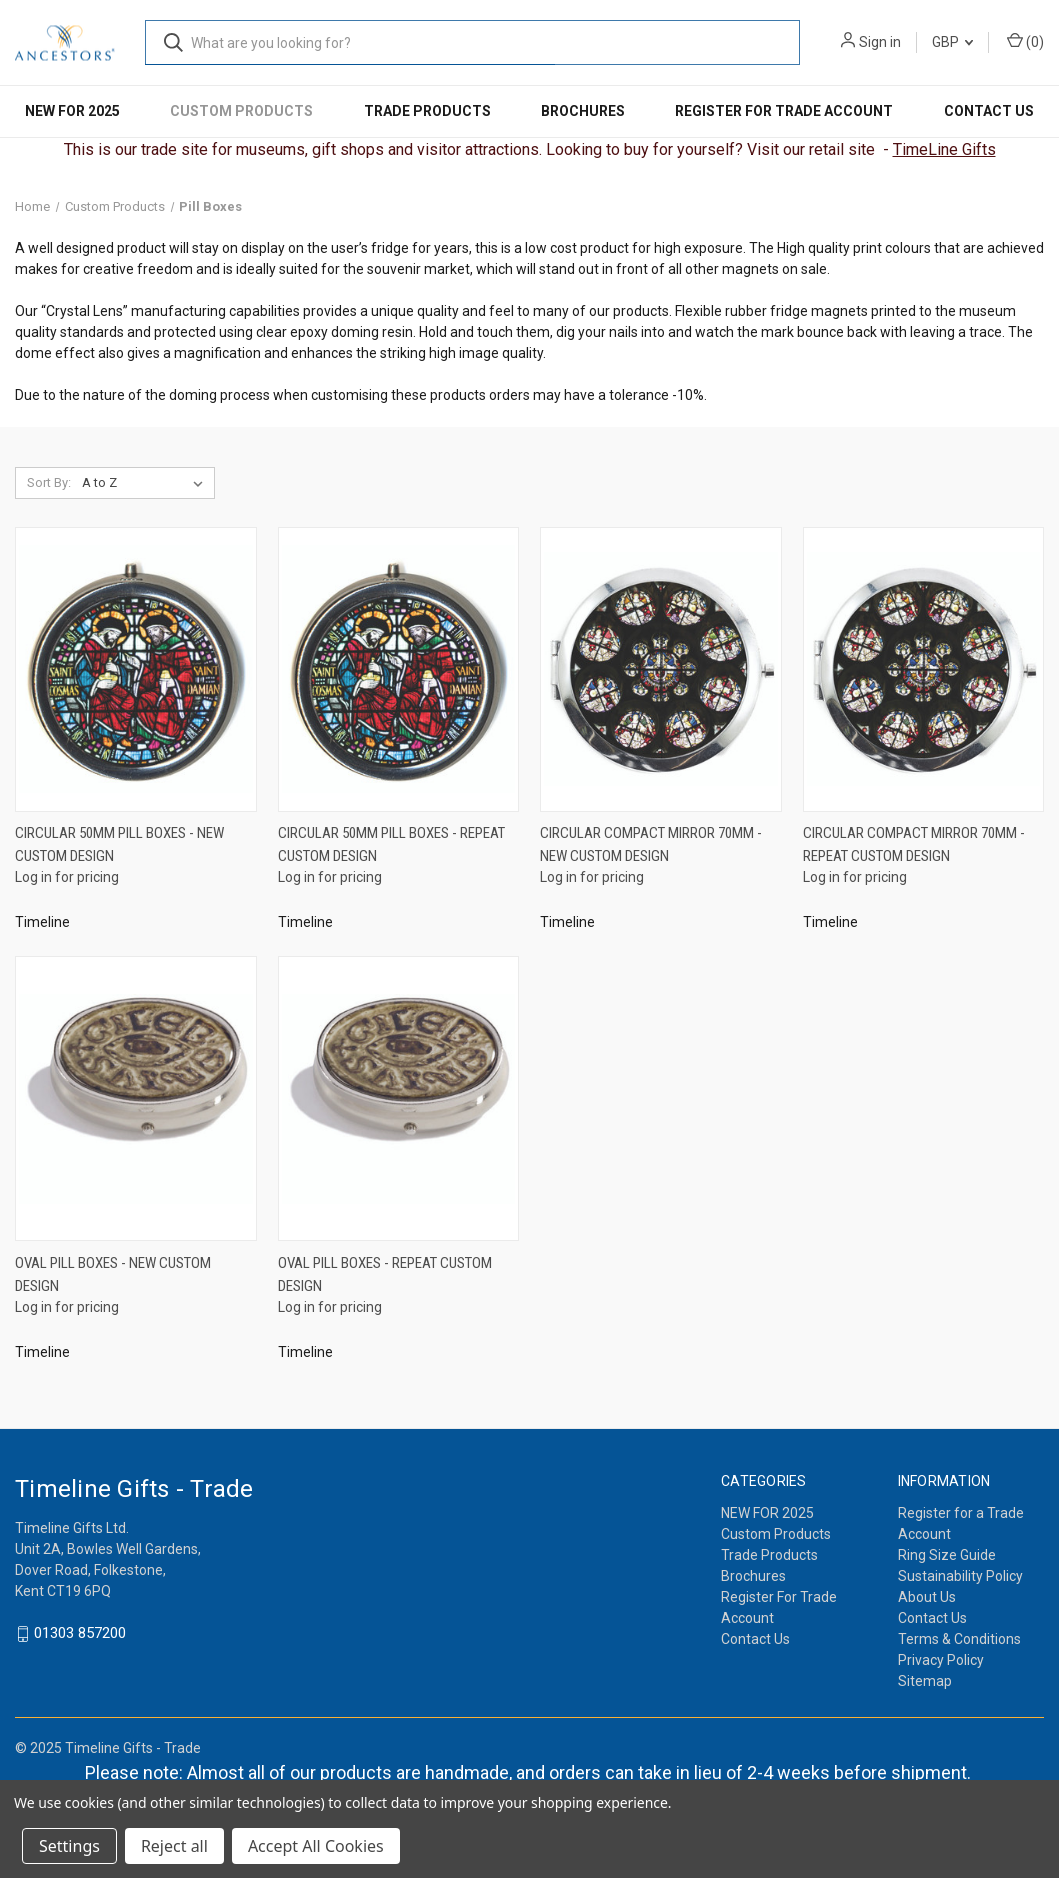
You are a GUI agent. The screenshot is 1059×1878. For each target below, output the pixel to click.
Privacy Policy (941, 1660)
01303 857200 (80, 1634)
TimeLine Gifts (944, 149)
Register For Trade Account (784, 111)
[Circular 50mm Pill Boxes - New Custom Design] (136, 669)
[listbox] (146, 483)
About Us (927, 1597)
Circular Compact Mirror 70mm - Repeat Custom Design (914, 844)
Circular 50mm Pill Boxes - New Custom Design (119, 844)
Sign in (880, 42)
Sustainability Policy (960, 1576)
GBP (952, 42)
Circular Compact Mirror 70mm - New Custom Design (651, 844)
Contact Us (989, 111)
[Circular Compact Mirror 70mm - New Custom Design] (661, 669)
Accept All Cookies (316, 1846)
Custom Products (241, 111)
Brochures (583, 111)
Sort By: (49, 482)
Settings (69, 1846)
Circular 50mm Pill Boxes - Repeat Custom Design (391, 844)
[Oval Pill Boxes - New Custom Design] (136, 1098)
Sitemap (925, 1681)
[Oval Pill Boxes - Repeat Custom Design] (399, 1098)
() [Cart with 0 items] (1025, 41)
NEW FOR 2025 (72, 111)
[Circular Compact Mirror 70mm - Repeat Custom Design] (924, 669)
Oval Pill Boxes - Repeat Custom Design (385, 1274)
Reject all (174, 1846)
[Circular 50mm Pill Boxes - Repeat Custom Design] (399, 669)
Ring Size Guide (947, 1555)
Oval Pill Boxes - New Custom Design (113, 1274)
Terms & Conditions (959, 1639)
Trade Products (427, 111)
